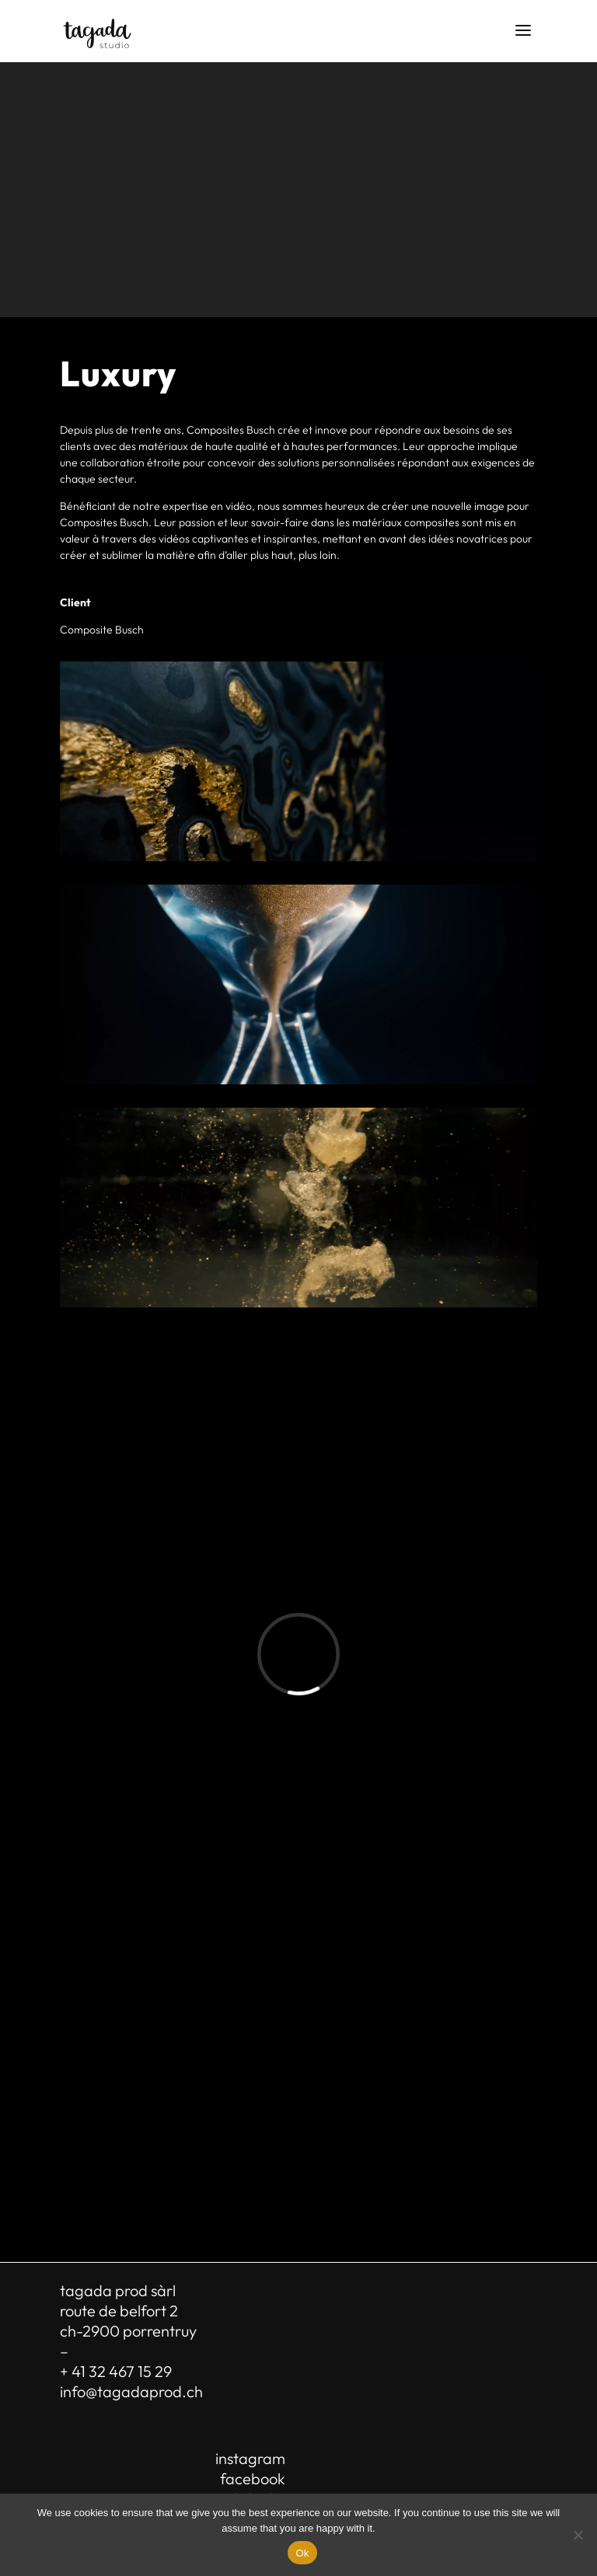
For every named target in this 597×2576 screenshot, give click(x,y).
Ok (302, 2553)
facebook (252, 2478)
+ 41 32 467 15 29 (116, 2371)
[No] (577, 2535)
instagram (250, 2458)
